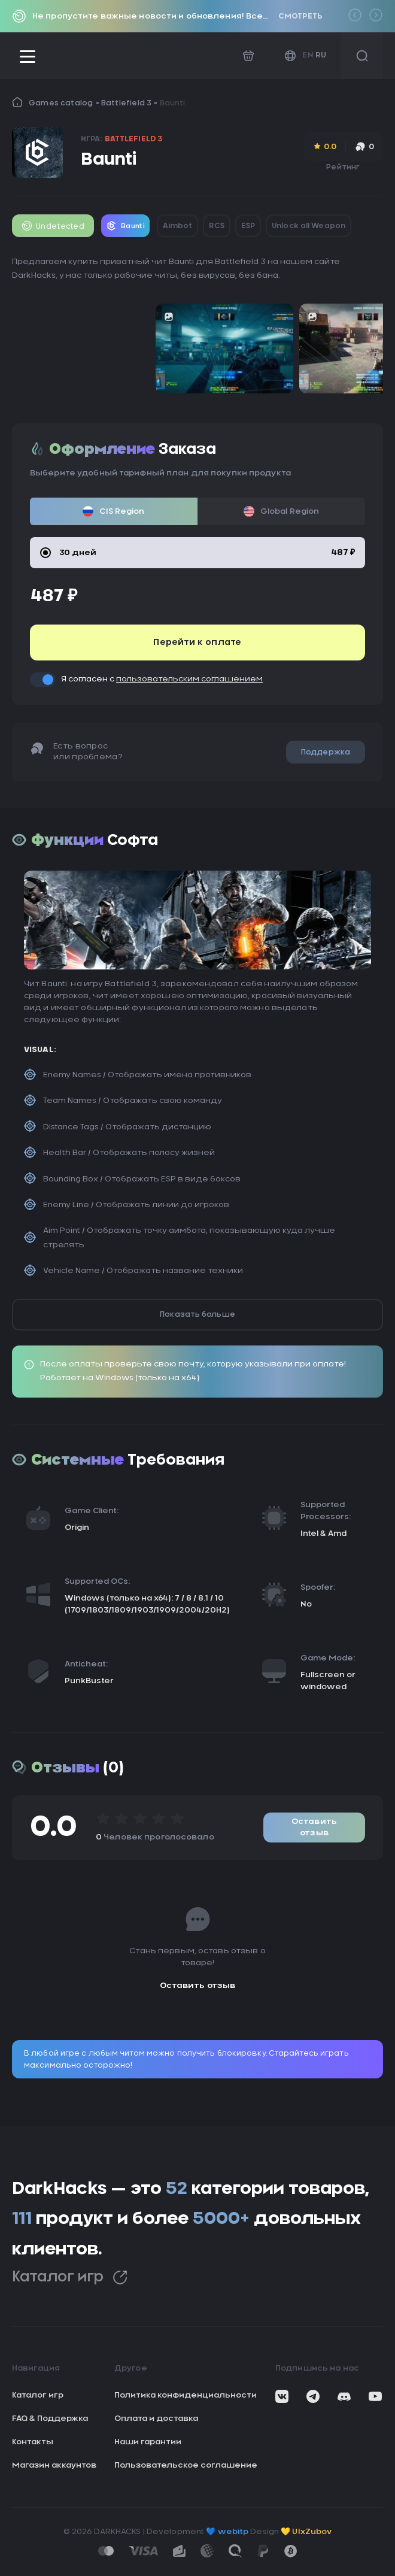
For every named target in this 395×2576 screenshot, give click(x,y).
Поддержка (325, 752)
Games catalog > (65, 103)
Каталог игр (69, 2277)
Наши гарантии (147, 2442)
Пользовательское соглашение (185, 2465)
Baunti (172, 103)
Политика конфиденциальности (185, 2395)
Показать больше (197, 1314)
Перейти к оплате (197, 642)
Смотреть (300, 16)
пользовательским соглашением (189, 679)
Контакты (32, 2442)
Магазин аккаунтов (54, 2465)
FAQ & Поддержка (50, 2419)
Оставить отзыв (314, 1827)
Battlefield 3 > (130, 103)
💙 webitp (227, 2532)
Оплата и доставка (156, 2419)
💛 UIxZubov (306, 2532)
